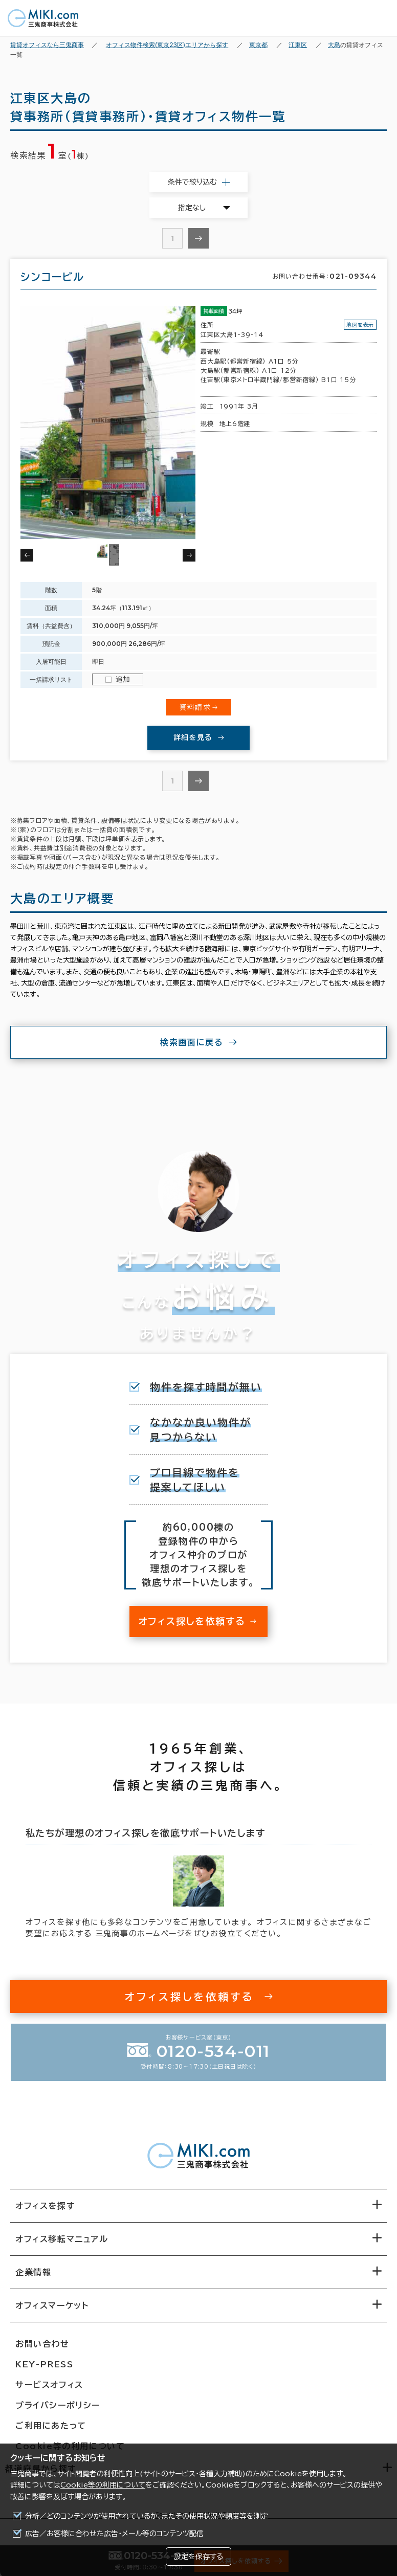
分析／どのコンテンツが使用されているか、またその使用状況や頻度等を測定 (146, 2516)
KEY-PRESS (44, 2364)
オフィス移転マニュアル (61, 2239)
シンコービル (52, 277)
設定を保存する (198, 2556)
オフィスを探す (45, 2206)
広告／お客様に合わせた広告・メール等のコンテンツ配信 (114, 2533)
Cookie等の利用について (102, 2485)
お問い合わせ (42, 2344)
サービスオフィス (49, 2385)
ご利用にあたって (50, 2426)
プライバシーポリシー (57, 2405)
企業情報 (33, 2272)
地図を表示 (360, 324)
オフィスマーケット (52, 2305)
